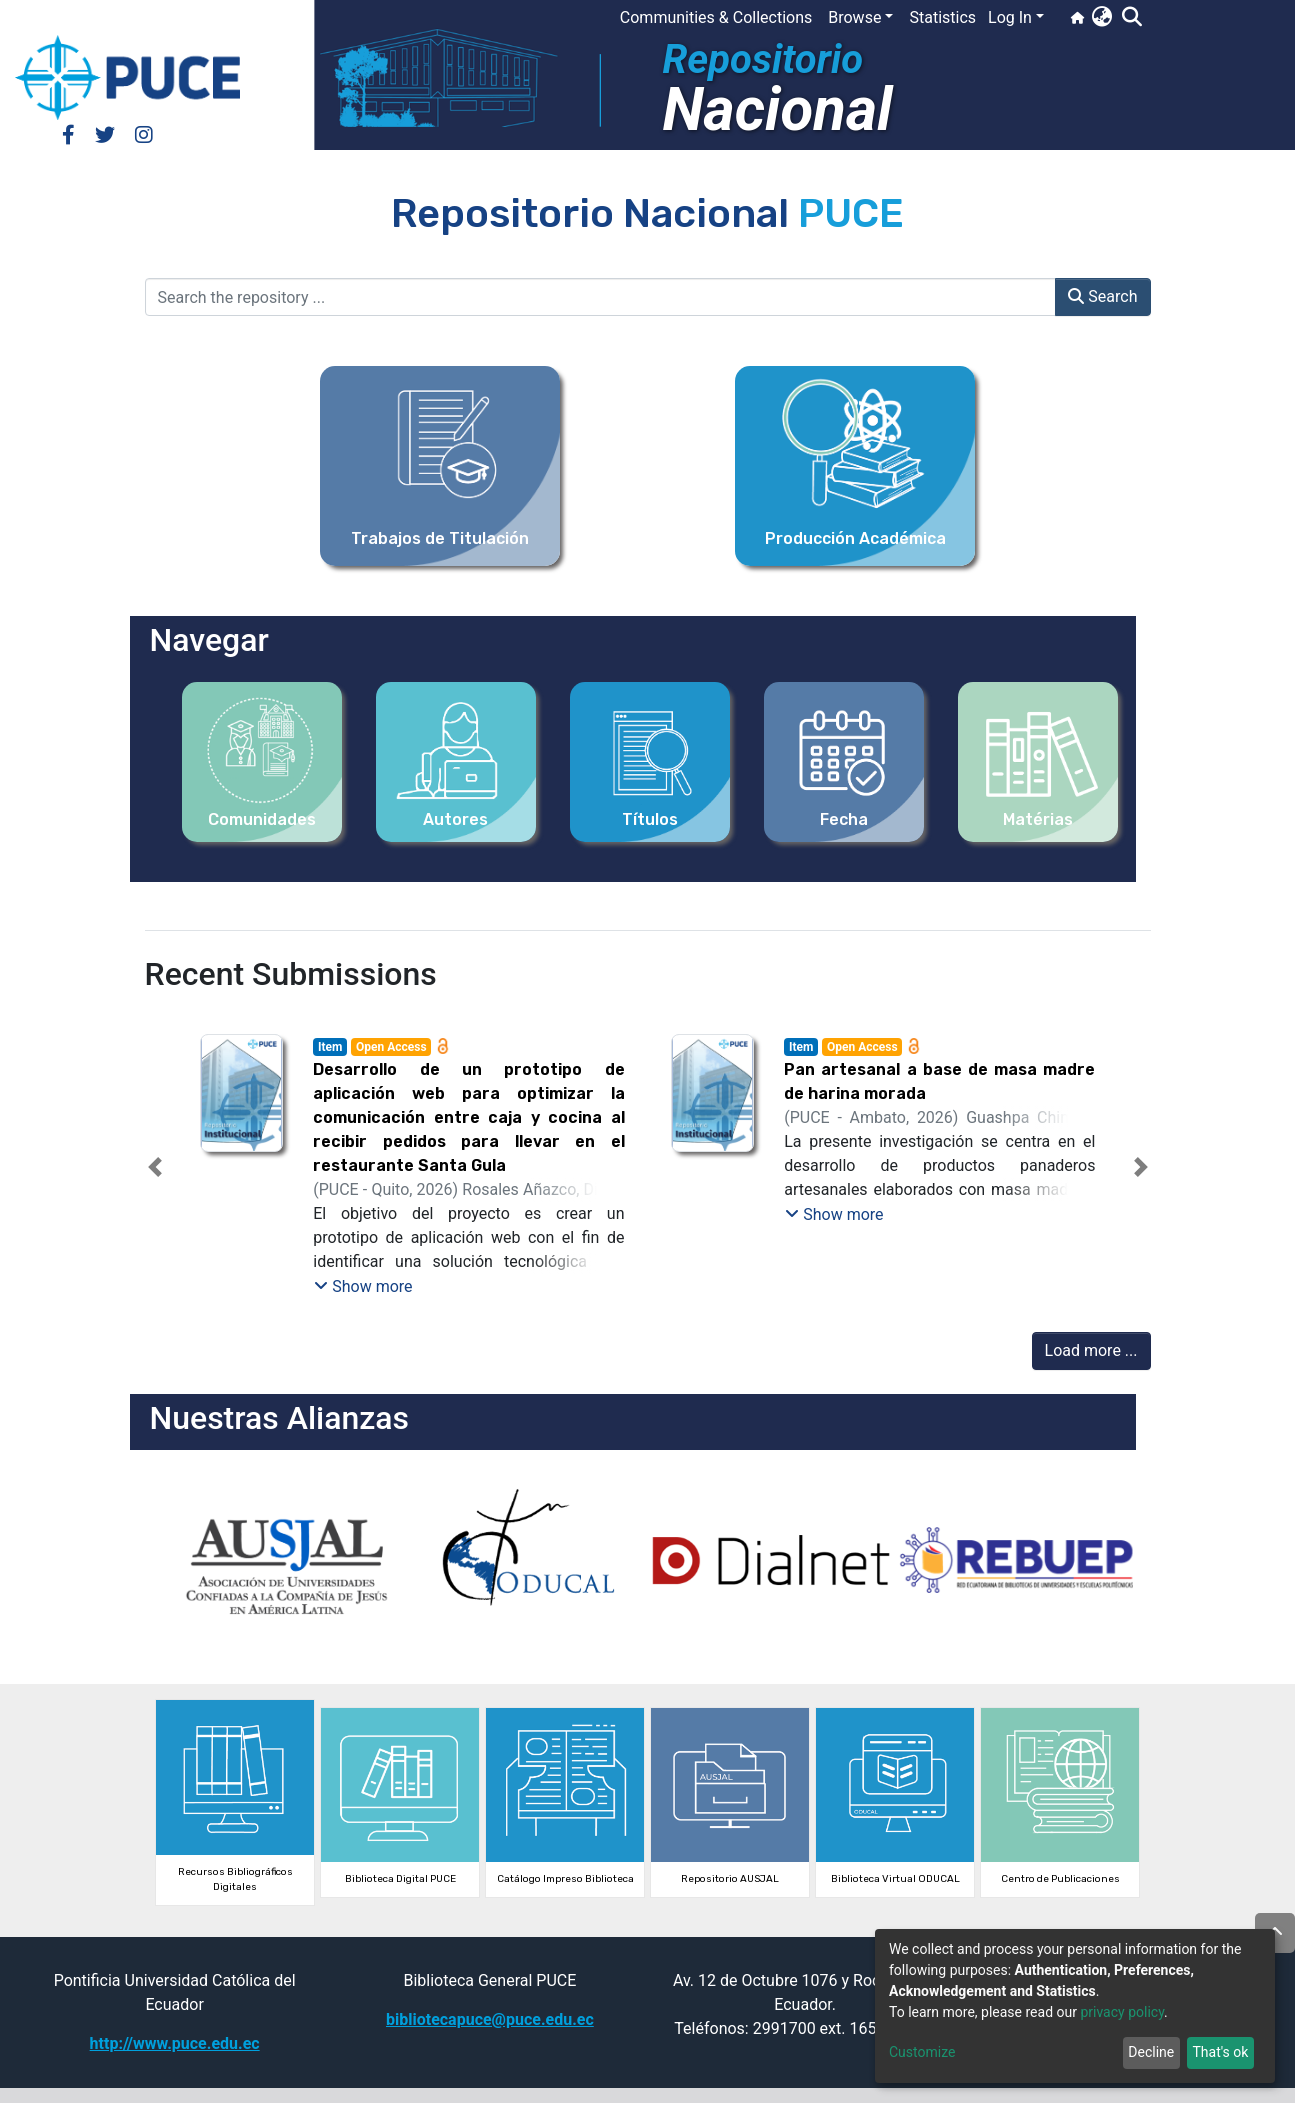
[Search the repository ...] (601, 297)
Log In (1010, 17)
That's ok (1220, 2052)
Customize (922, 2052)
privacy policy (1122, 2012)
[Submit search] (1131, 18)
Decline (1151, 2052)
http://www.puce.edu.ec (175, 2043)
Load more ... (1091, 1350)
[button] (1101, 18)
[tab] (612, 1280)
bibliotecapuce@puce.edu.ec (490, 2019)
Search (1102, 296)
